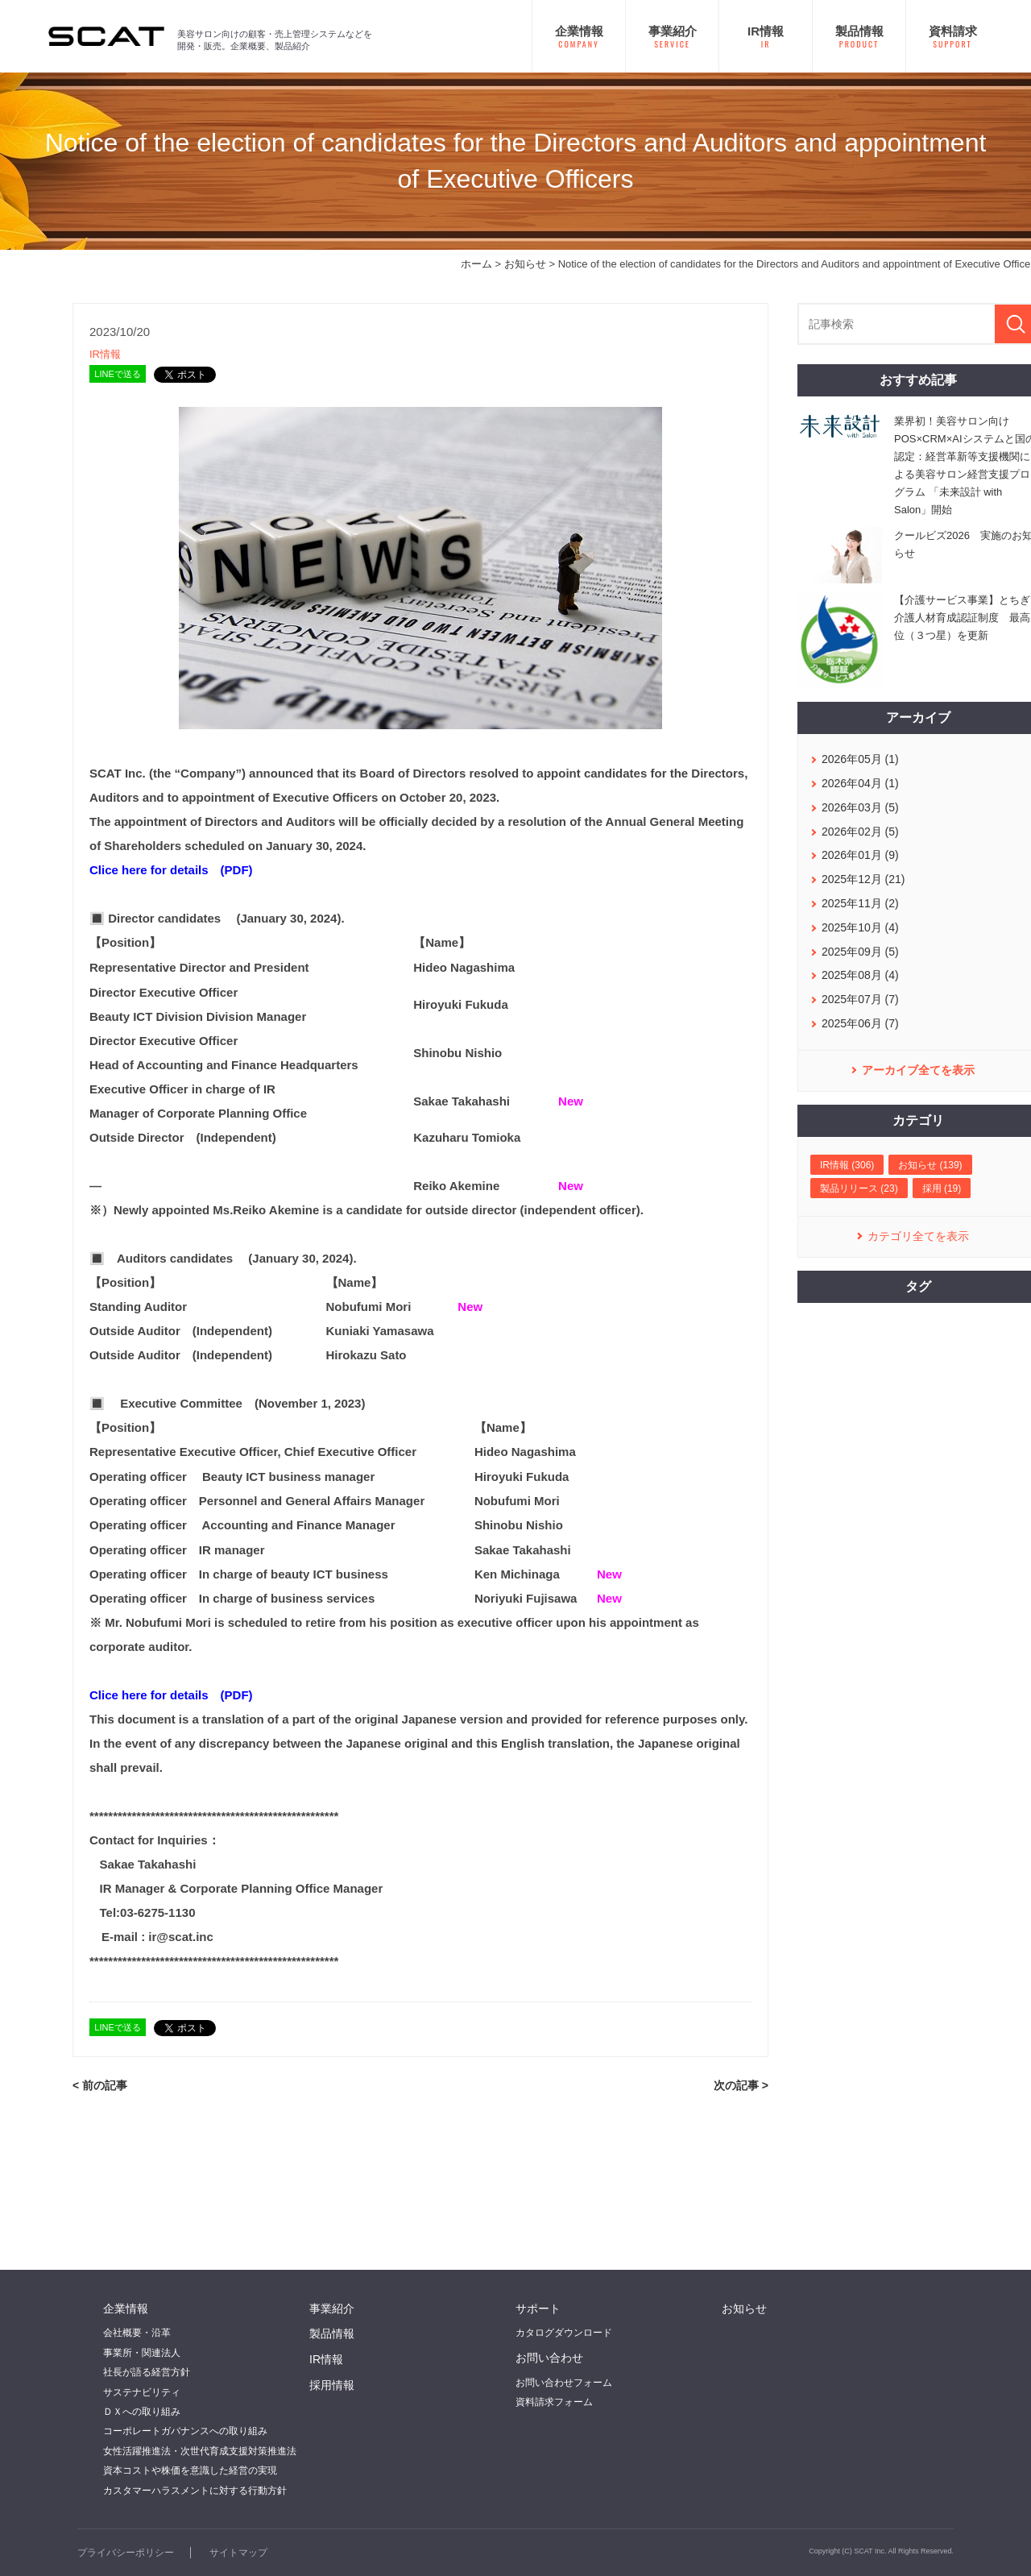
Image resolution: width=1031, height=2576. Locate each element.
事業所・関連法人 (141, 2352)
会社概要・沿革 (137, 2332)
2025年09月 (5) (860, 951)
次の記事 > (741, 2085)
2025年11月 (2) (860, 903)
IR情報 (105, 354)
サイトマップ (238, 2552)
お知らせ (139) (930, 1165)
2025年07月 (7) (860, 999)
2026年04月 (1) (860, 783)
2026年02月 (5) (860, 831)
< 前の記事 (99, 2085)
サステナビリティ (141, 2392)
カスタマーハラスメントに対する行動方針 (195, 2490)
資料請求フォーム (554, 2402)
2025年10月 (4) (860, 927)
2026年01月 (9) (860, 854)
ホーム (476, 264)
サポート (538, 2308)
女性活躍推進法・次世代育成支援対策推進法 (199, 2451)
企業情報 (125, 2308)
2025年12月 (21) (863, 879)
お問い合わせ (549, 2357)
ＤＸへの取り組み (141, 2411)
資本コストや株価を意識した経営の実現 (190, 2470)
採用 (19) (942, 1188)
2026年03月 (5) (860, 807)
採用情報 (331, 2385)
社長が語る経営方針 (146, 2372)
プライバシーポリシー (125, 2552)
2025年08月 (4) (860, 975)
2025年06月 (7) (860, 1023)
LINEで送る (117, 374)
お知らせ (525, 264)
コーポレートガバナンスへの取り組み (185, 2431)
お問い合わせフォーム (564, 2382)
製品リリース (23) (859, 1188)
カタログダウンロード (564, 2332)
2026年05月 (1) (860, 759)
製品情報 (331, 2333)
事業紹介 (331, 2308)
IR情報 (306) (847, 1165)
